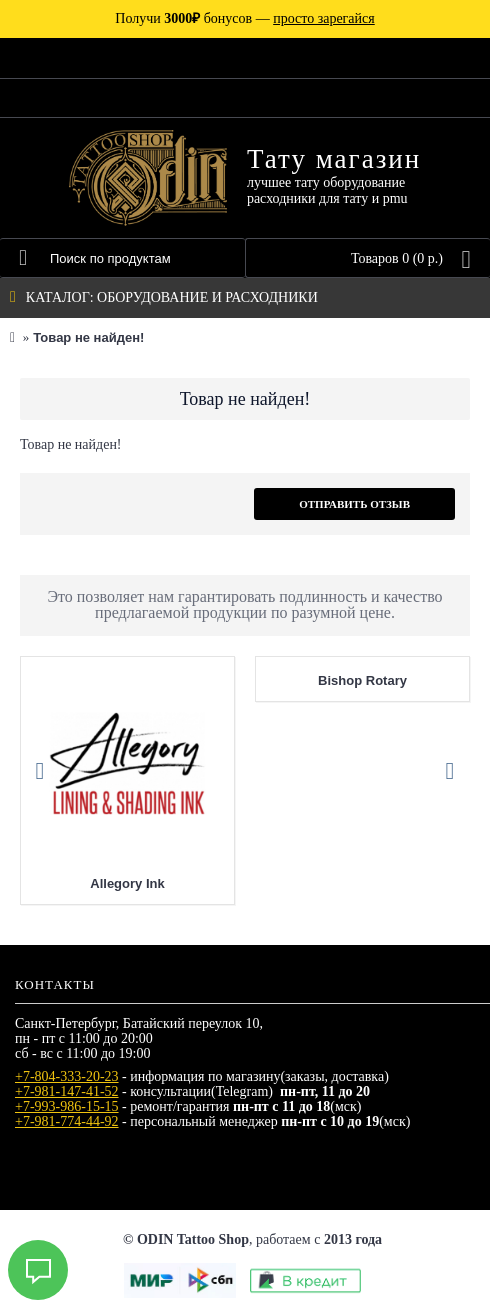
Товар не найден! (88, 337)
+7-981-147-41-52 (67, 1091)
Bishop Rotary (362, 680)
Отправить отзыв (354, 504)
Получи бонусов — (244, 18)
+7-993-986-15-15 (67, 1106)
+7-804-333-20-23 (67, 1076)
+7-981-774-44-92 (67, 1121)
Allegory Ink (127, 883)
